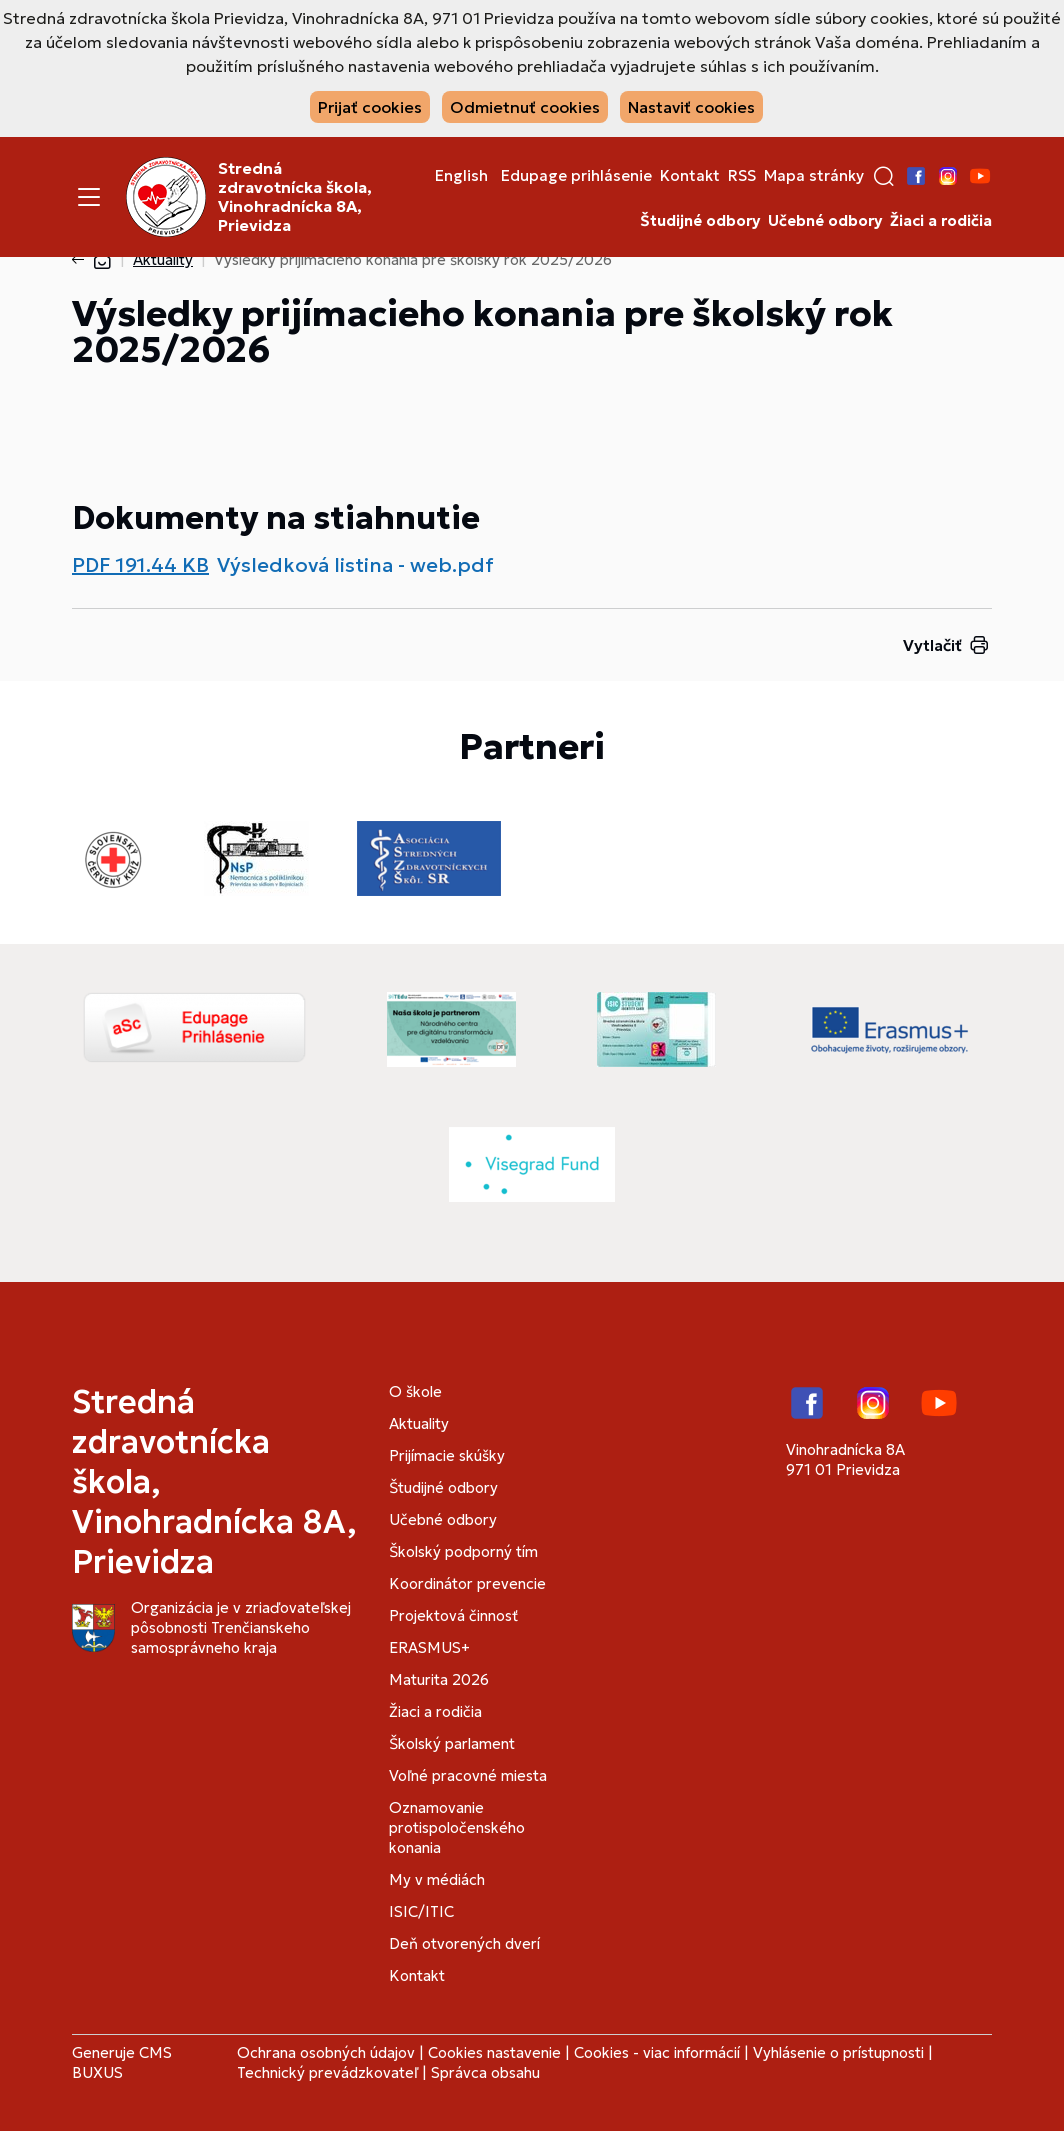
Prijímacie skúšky (447, 1455)
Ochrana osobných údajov (326, 2052)
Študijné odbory (700, 221)
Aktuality (163, 259)
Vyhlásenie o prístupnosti (838, 2052)
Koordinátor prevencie (467, 1583)
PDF (140, 565)
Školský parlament (452, 1743)
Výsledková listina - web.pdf (355, 565)
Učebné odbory (825, 221)
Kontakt (690, 176)
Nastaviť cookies (691, 107)
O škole (415, 1391)
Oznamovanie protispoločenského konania (457, 1827)
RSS (742, 176)
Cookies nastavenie (494, 2052)
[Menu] (89, 197)
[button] (884, 176)
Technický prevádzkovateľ (327, 2072)
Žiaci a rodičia (941, 221)
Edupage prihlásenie (576, 176)
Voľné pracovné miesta (468, 1775)
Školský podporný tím (463, 1551)
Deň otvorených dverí (464, 1943)
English (461, 176)
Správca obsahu (485, 2072)
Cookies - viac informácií (657, 2052)
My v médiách (437, 1879)
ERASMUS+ (429, 1647)
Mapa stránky (814, 176)
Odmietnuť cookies (525, 107)
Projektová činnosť (453, 1615)
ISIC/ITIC (421, 1911)
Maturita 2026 (439, 1679)
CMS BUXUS (122, 2062)
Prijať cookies (370, 107)
